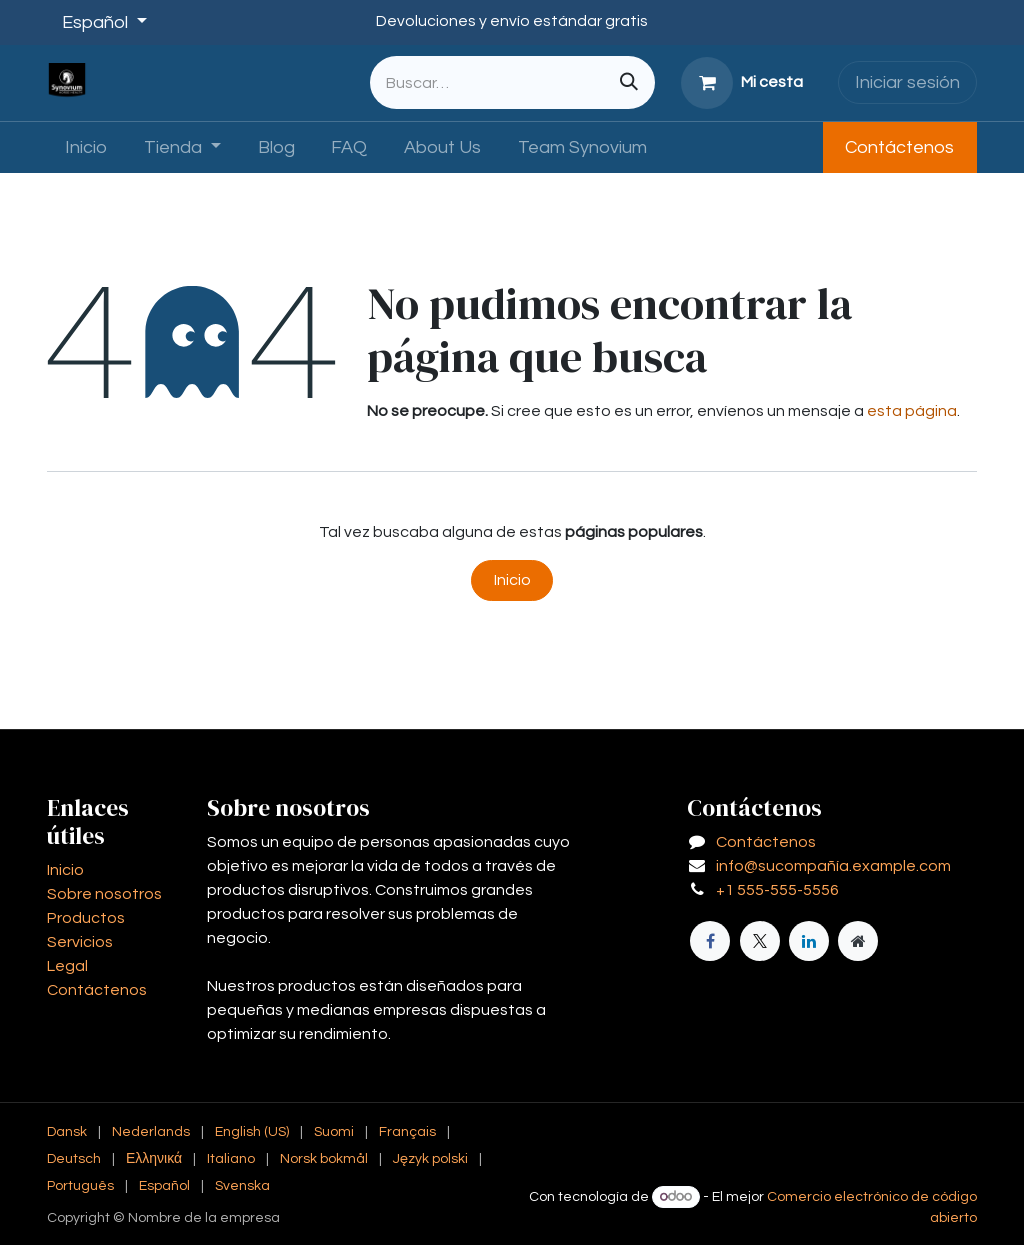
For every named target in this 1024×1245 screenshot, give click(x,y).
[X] (760, 941)
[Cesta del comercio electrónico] (742, 83)
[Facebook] (710, 941)
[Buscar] (629, 82)
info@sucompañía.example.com (833, 866)
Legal (67, 966)
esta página (912, 411)
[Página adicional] (858, 941)
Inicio (512, 580)
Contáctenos (899, 147)
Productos (86, 918)
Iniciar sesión (907, 82)
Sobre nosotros (104, 894)
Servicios (80, 942)
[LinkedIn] (809, 941)
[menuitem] (86, 147)
